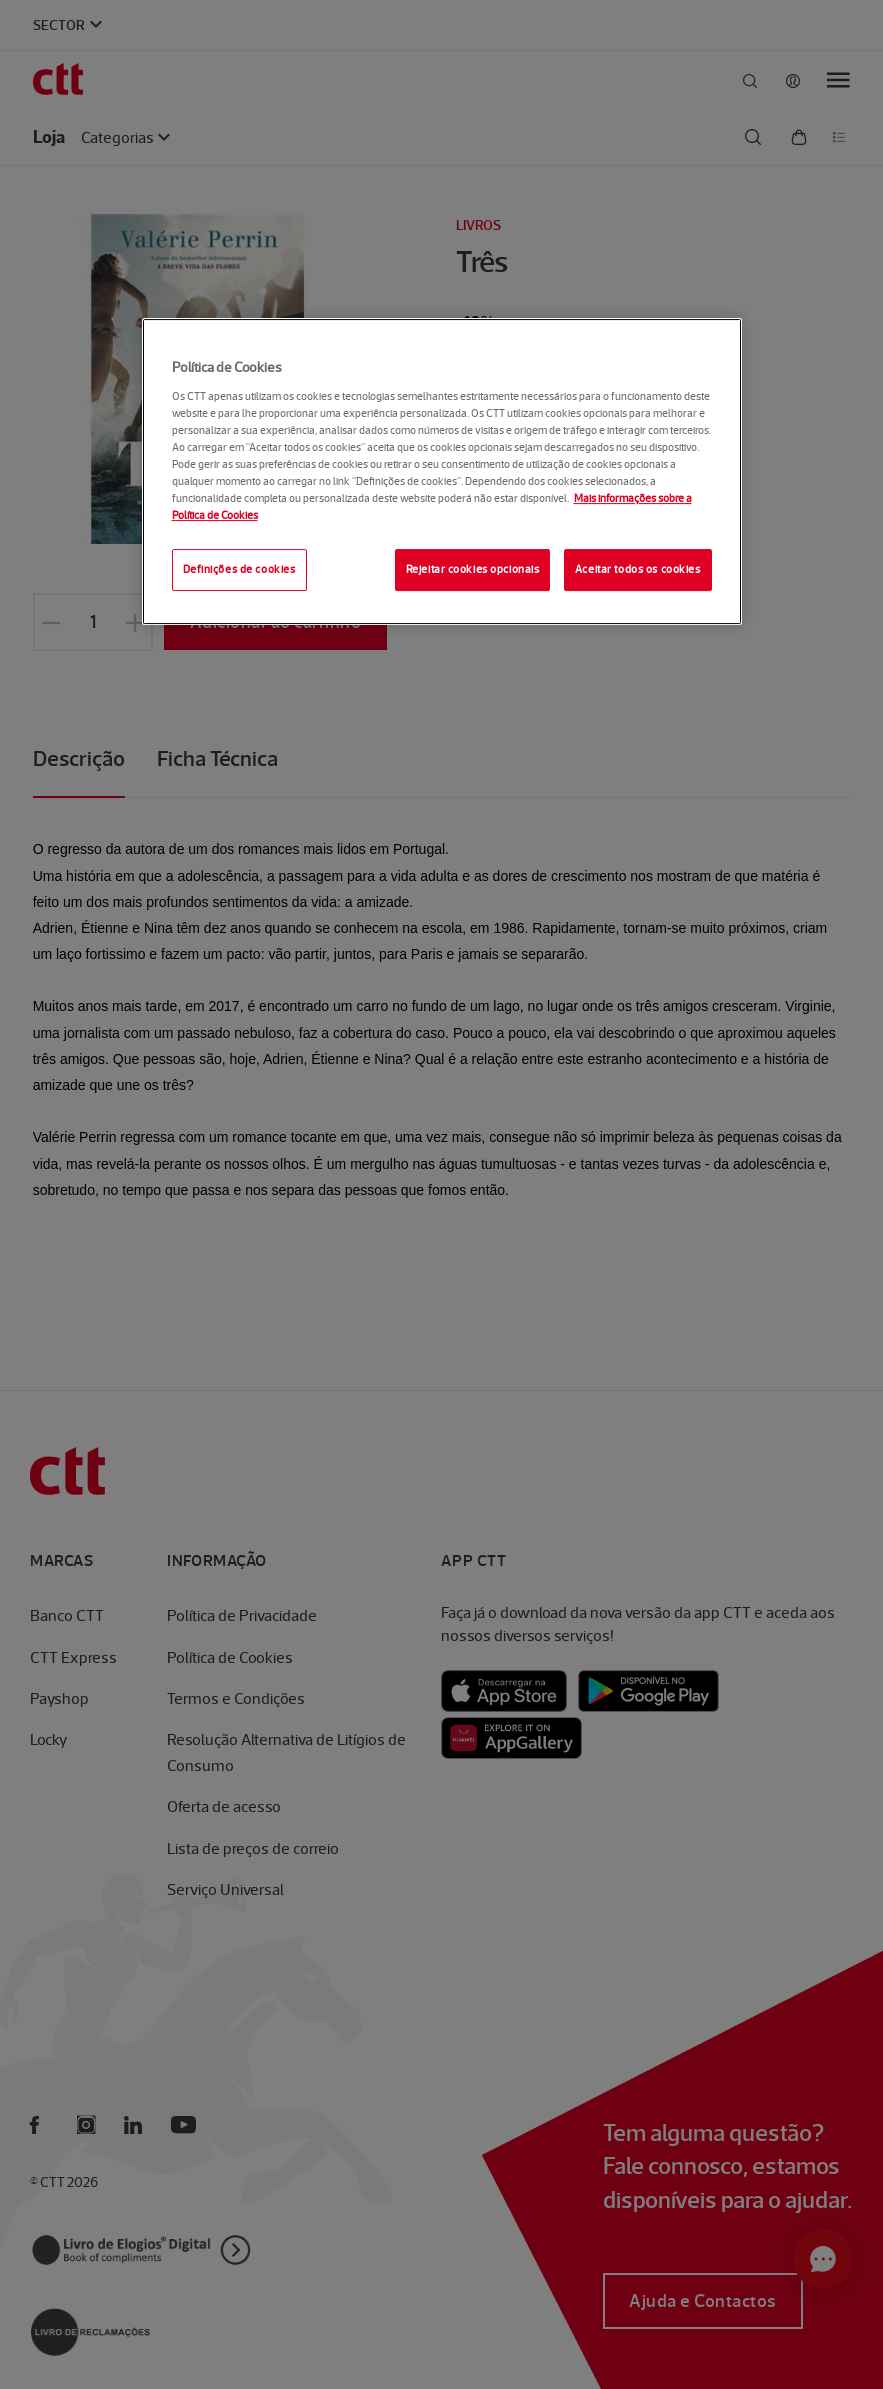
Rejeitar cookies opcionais (473, 570)
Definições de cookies (239, 570)
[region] (442, 471)
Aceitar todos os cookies (638, 570)
